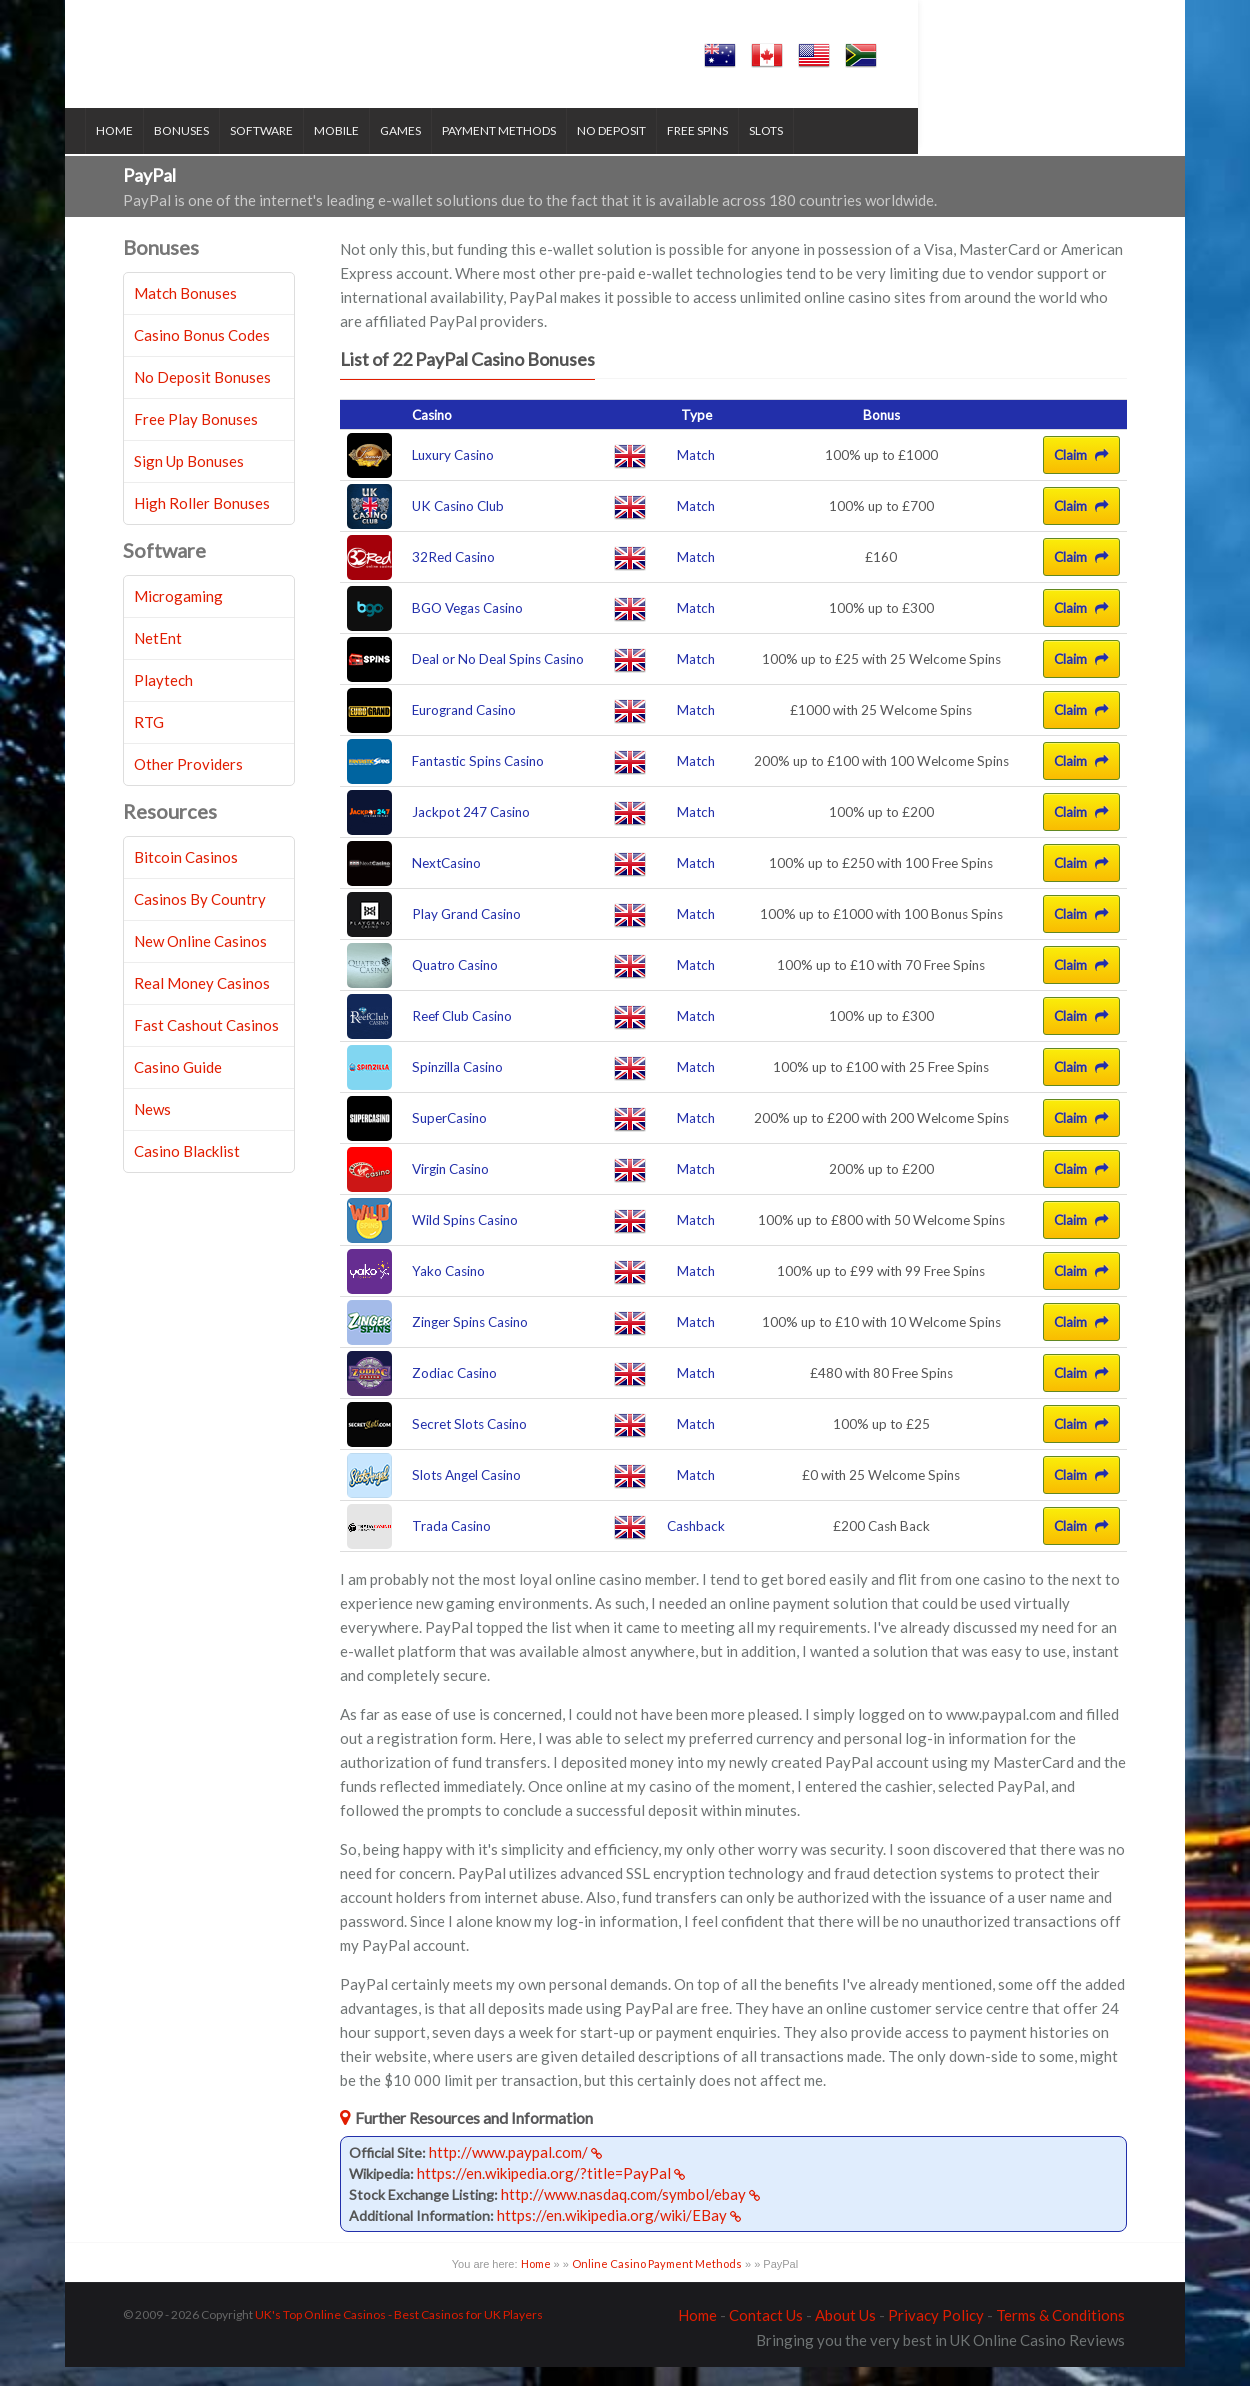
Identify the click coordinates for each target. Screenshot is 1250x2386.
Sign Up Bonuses (189, 480)
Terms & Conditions (1060, 2334)
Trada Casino (451, 1546)
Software (299, 150)
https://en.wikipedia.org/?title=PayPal (551, 2192)
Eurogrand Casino (464, 730)
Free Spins (735, 150)
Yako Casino (448, 1291)
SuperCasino (449, 1138)
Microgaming (178, 615)
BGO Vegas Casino (467, 628)
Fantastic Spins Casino (478, 781)
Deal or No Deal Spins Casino (498, 679)
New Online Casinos (200, 960)
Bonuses (219, 150)
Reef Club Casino (462, 1036)
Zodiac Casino (454, 1393)
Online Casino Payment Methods (657, 2282)
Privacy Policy (936, 2334)
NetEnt (158, 657)
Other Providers (188, 783)
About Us (845, 2334)
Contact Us (766, 2334)
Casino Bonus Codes (202, 354)
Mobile (374, 150)
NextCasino (446, 883)
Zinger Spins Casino (470, 1342)
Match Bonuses (185, 312)
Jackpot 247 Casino (471, 832)
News (152, 1128)
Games (438, 150)
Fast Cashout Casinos (206, 1044)
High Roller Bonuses (202, 522)
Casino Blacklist (187, 1170)
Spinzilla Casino (457, 1087)
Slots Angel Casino (466, 1495)
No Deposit (649, 150)
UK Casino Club (458, 526)
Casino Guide (178, 1086)
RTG (149, 741)
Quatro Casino (455, 985)
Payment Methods (537, 150)
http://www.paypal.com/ (515, 2171)
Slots (804, 150)
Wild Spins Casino (465, 1240)
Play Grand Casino (466, 934)
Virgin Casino (450, 1189)
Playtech (163, 699)
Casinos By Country (200, 918)
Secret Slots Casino (469, 1444)
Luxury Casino (453, 475)
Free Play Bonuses (196, 438)
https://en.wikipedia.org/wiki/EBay (619, 2234)
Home (152, 150)
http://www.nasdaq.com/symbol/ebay (630, 2213)
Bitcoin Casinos (186, 876)
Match (696, 475)
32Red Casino (453, 577)
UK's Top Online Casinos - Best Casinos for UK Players (399, 2333)
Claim (1081, 475)
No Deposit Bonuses (202, 396)
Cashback (696, 1546)
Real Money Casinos (202, 1002)
